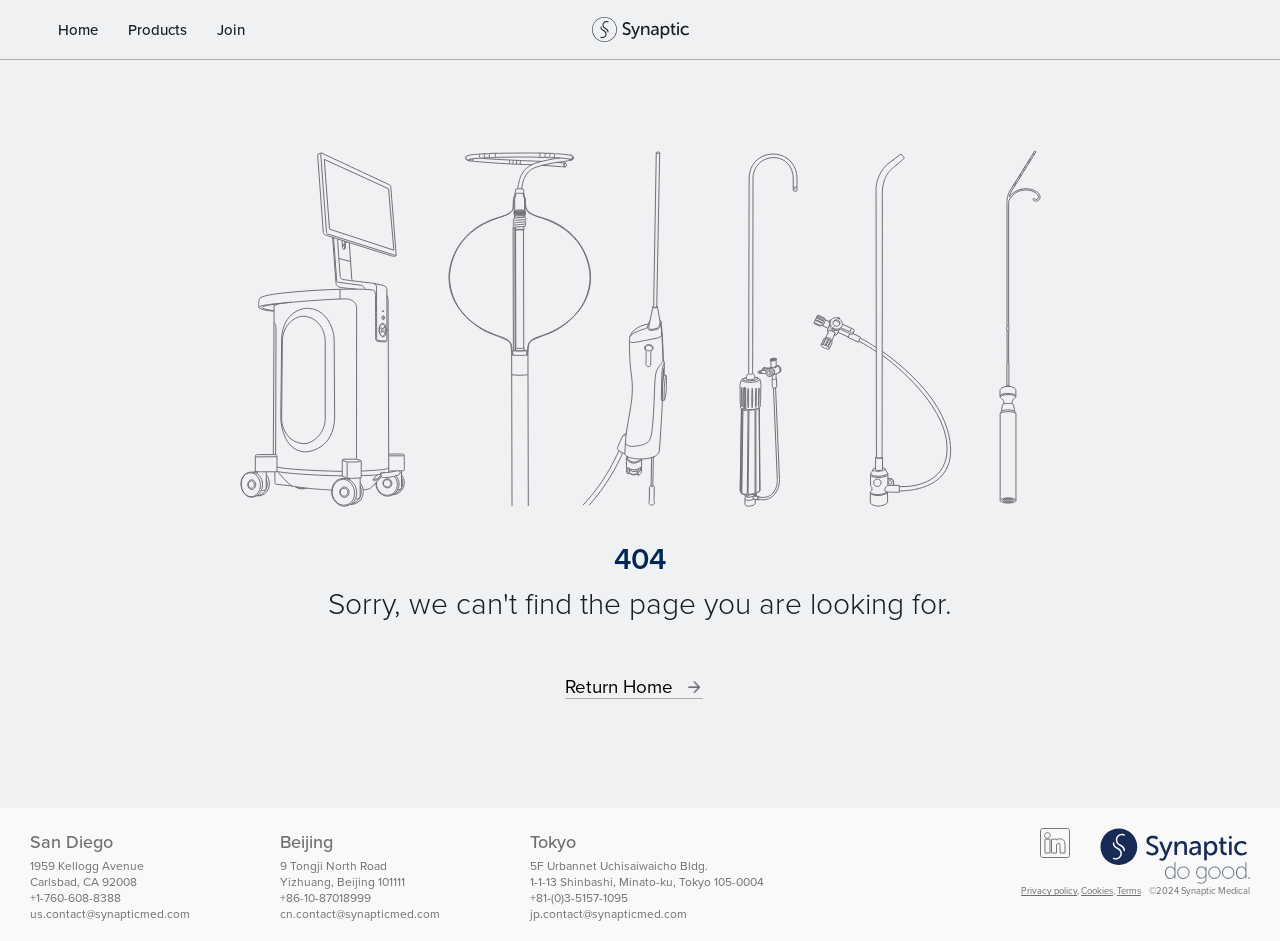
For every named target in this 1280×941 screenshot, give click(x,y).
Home (78, 30)
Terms (1129, 891)
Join (231, 30)
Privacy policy (1049, 891)
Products (157, 30)
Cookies (1097, 891)
